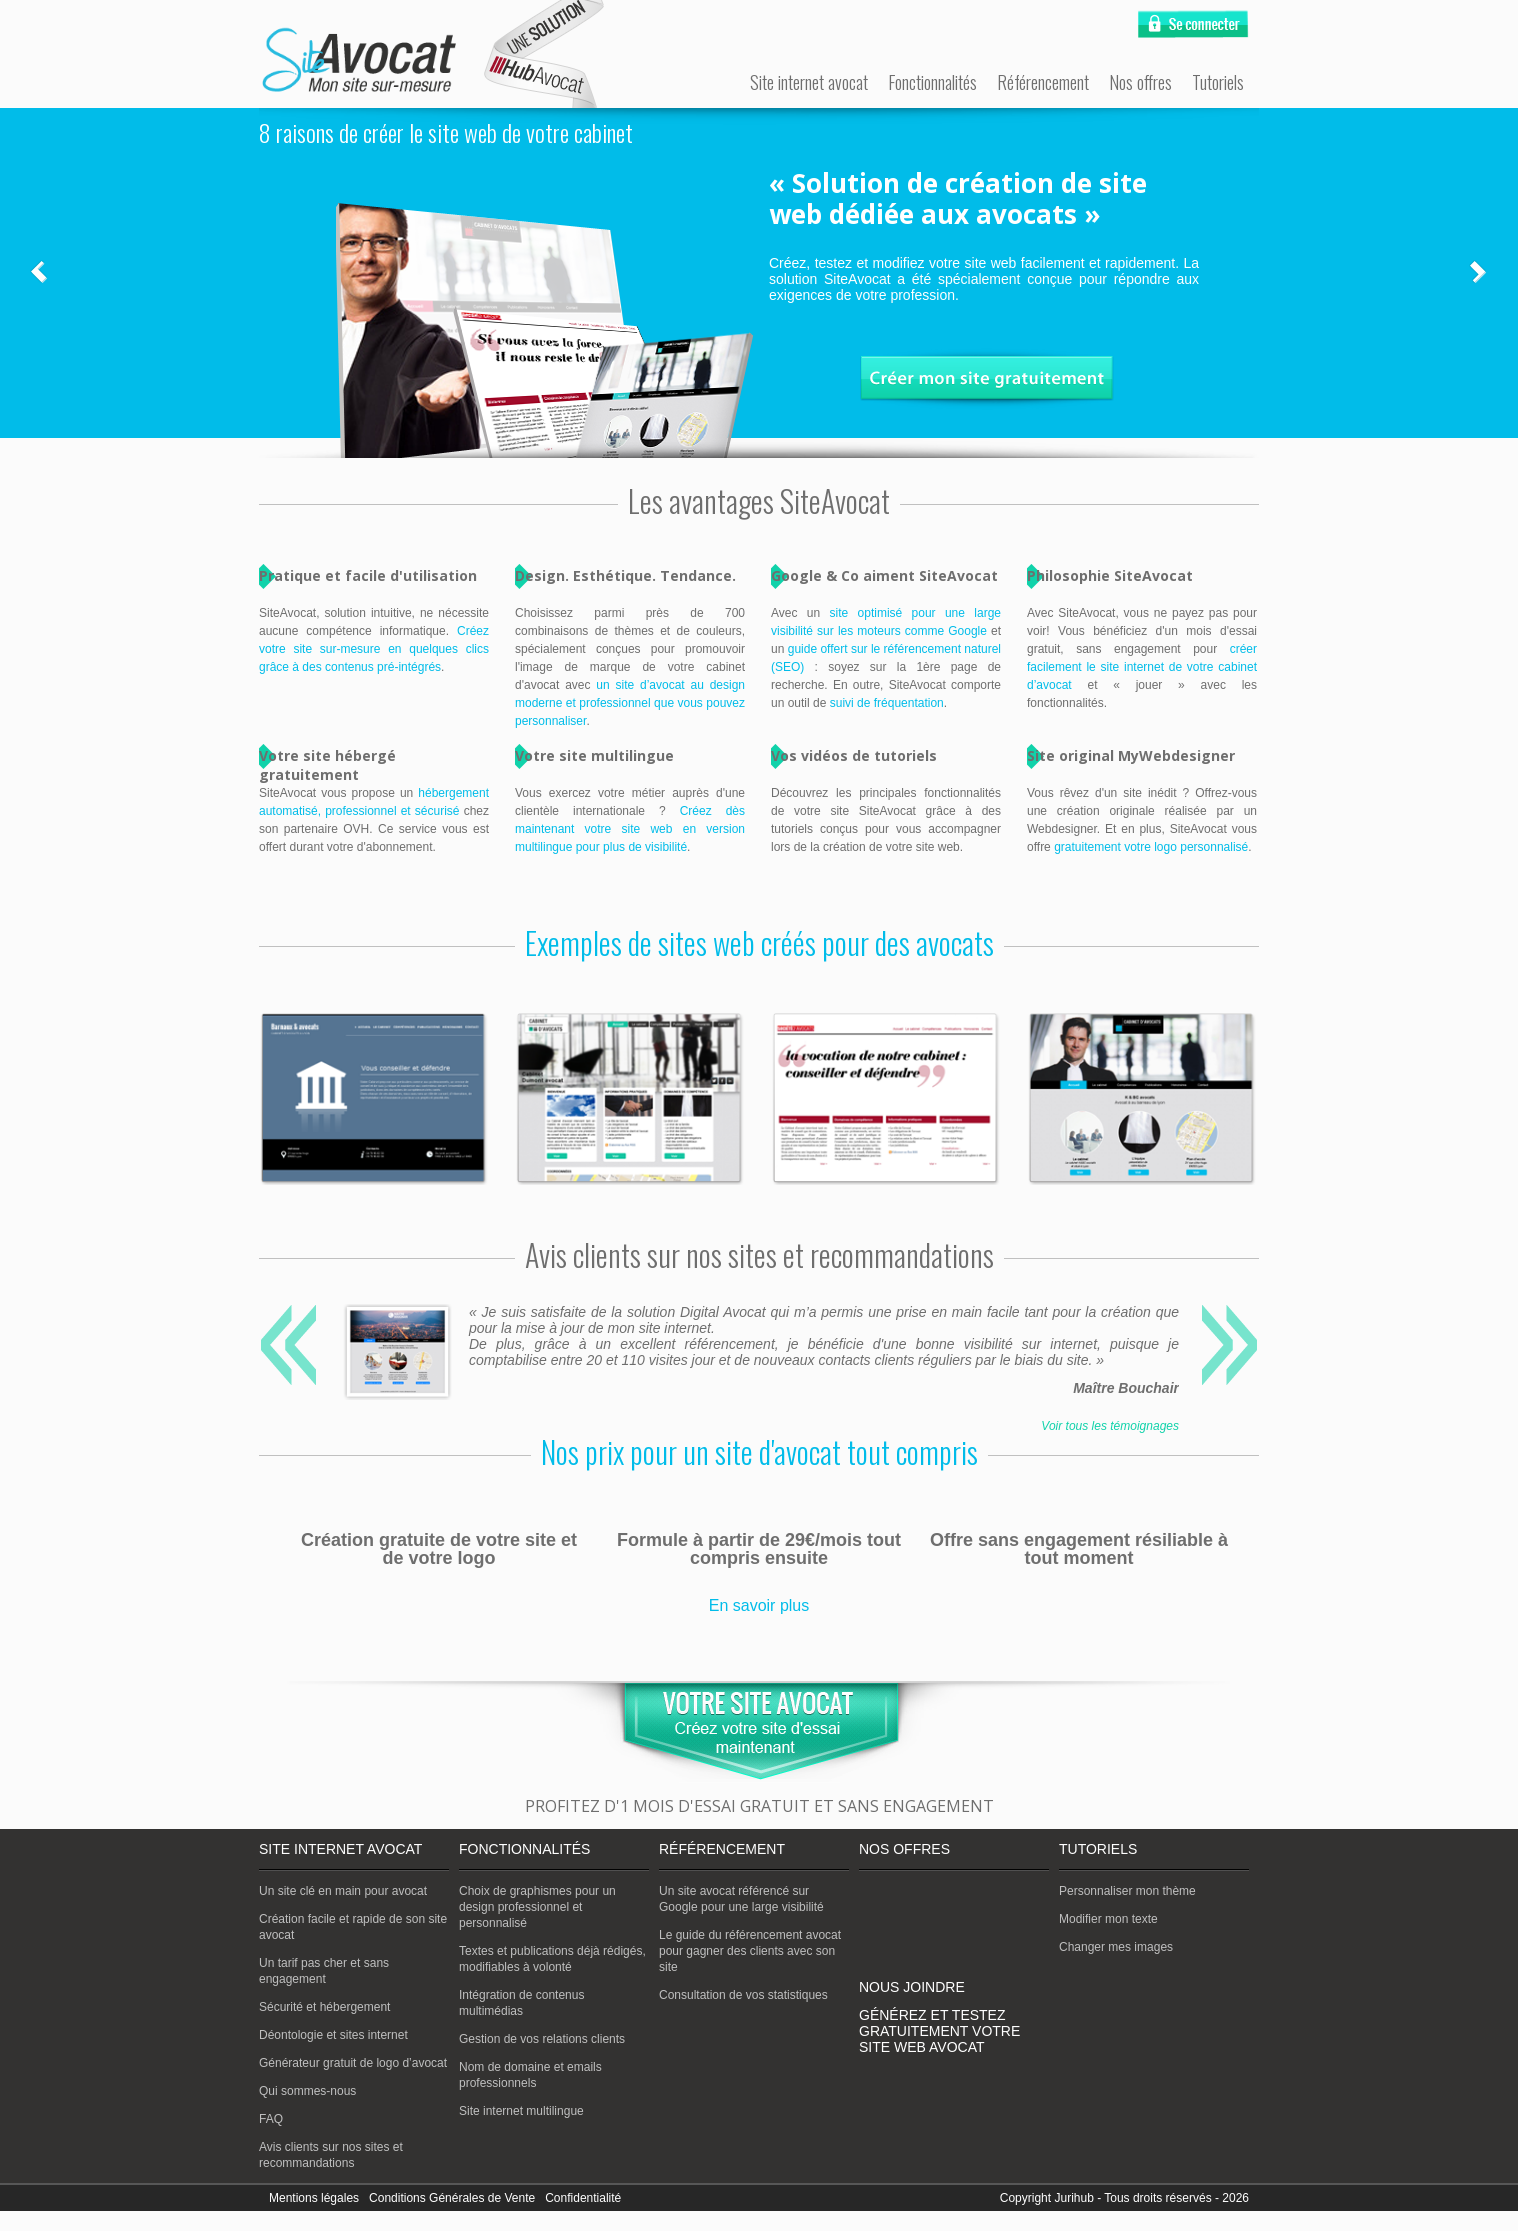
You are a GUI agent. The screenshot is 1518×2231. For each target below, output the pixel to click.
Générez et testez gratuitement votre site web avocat (939, 2031)
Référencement (1043, 82)
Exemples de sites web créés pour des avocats (759, 942)
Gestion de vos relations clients (542, 2039)
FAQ (271, 2119)
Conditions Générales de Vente (452, 2198)
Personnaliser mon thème (1127, 1891)
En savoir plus (759, 1605)
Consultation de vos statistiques (743, 1995)
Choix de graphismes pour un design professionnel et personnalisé (537, 1907)
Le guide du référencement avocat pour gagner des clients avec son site (750, 1951)
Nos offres (1140, 82)
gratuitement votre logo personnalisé (1151, 847)
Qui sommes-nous (307, 2091)
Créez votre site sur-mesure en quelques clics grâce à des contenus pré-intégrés (374, 649)
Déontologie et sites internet (333, 2035)
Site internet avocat (809, 82)
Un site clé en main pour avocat (343, 1891)
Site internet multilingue (521, 2111)
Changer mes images (1116, 1947)
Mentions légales (314, 2198)
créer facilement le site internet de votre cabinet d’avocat (1142, 667)
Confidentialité (583, 2198)
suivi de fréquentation (887, 703)
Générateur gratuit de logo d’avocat (353, 2063)
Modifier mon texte (1108, 1919)
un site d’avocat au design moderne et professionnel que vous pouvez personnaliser (630, 703)
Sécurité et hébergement (324, 2007)
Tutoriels (1218, 82)
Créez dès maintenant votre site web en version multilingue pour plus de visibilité (630, 829)
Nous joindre (912, 1987)
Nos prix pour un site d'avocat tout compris (759, 1451)
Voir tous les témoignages (1110, 1426)
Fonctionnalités (932, 82)
